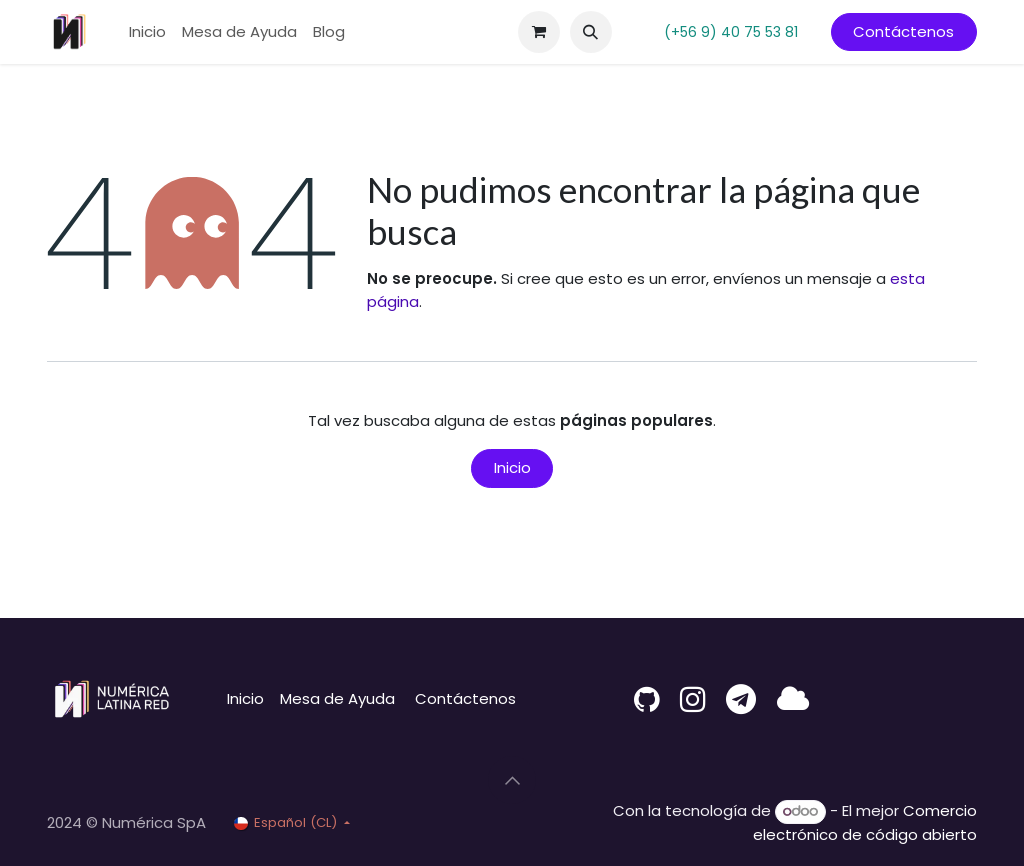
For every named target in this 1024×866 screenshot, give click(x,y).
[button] (591, 32)
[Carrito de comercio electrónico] (539, 32)
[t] (741, 699)
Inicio (512, 467)
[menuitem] (147, 32)
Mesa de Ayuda (337, 698)
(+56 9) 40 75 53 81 (731, 32)
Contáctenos (903, 31)
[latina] (793, 699)
